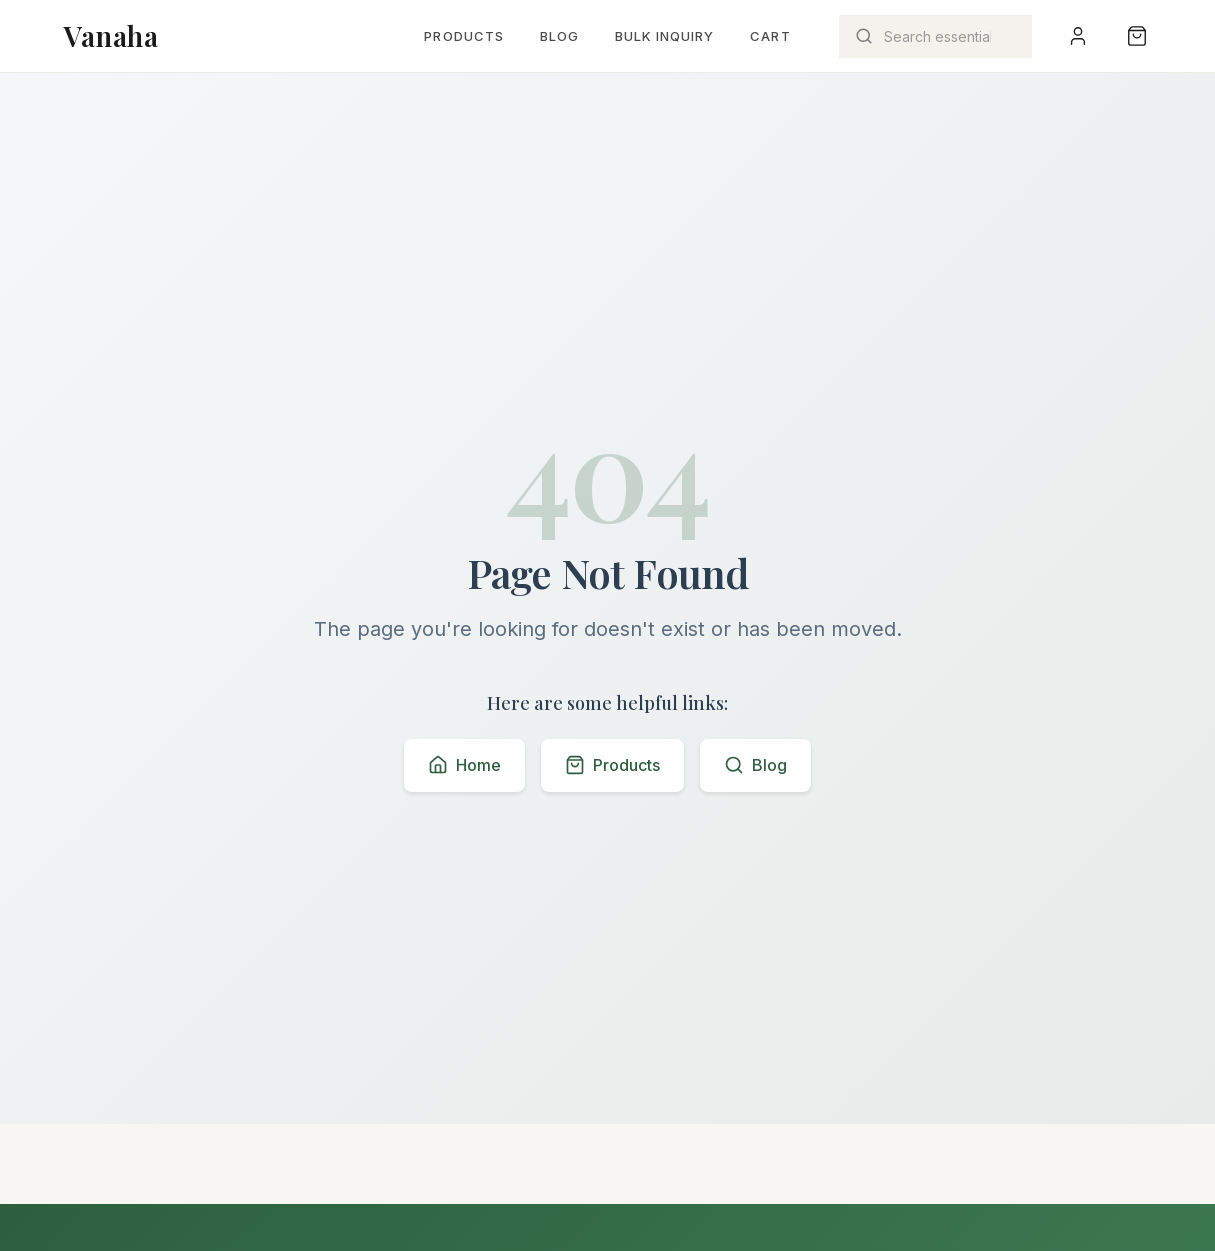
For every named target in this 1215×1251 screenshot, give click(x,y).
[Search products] (935, 36)
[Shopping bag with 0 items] (1137, 36)
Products (463, 36)
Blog (559, 36)
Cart (770, 36)
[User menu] (1078, 36)
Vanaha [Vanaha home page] (111, 35)
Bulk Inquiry (664, 36)
